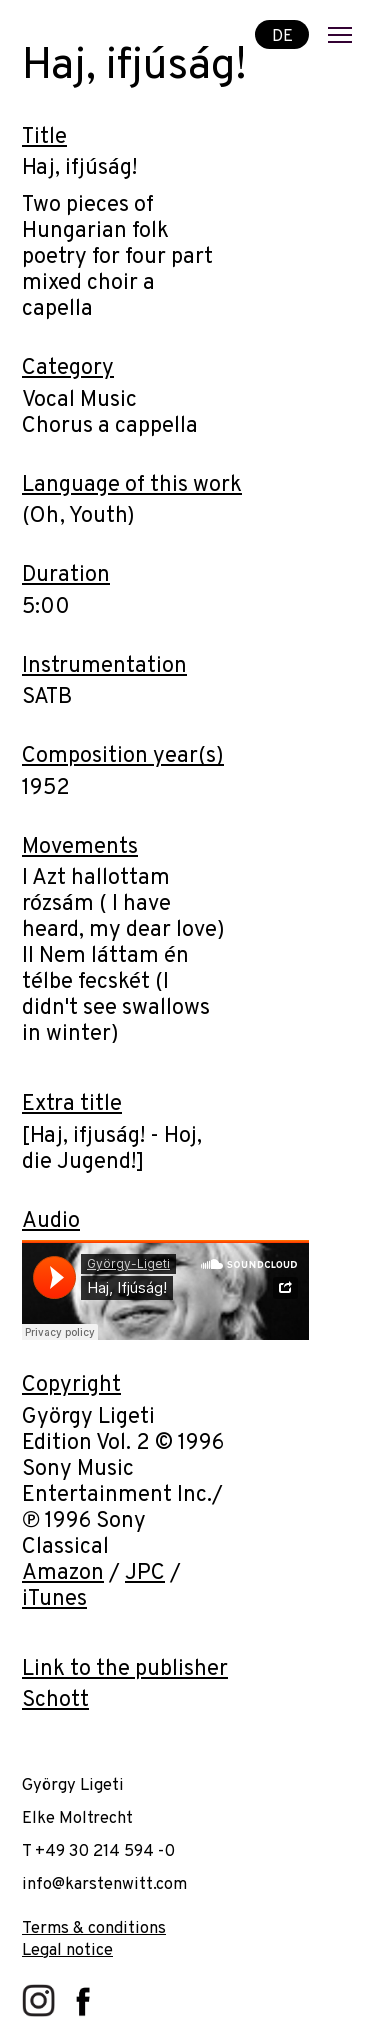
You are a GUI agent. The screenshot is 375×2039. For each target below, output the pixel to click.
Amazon (63, 1573)
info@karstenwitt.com (104, 1884)
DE (282, 35)
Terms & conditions (94, 1928)
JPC (145, 1573)
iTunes (54, 1599)
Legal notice (67, 1950)
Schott (55, 1700)
